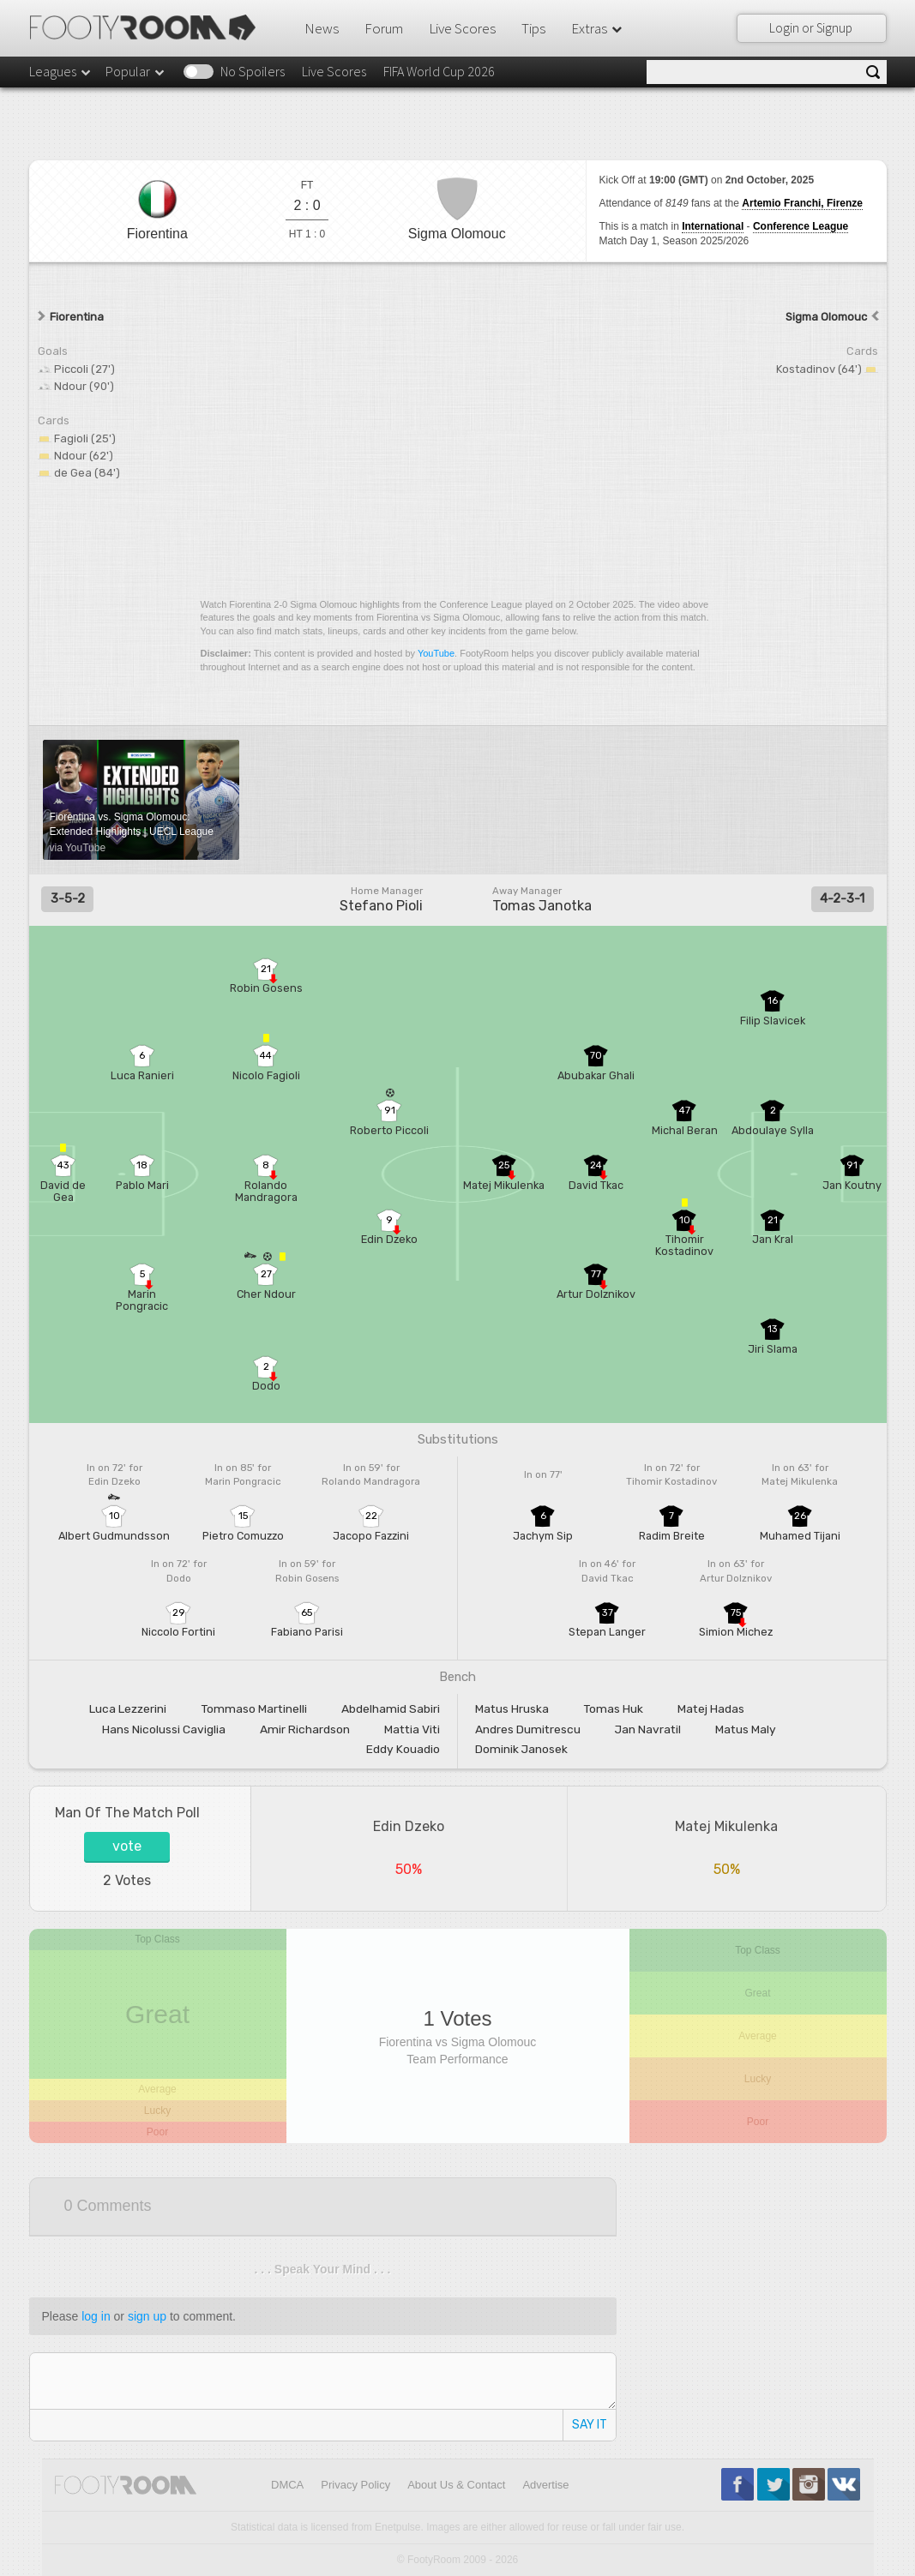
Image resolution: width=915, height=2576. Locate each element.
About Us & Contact (456, 2484)
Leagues (61, 71)
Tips (533, 28)
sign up (147, 2316)
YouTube (436, 653)
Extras (597, 28)
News (321, 28)
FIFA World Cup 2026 (439, 71)
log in (95, 2316)
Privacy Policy (355, 2484)
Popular (135, 71)
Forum (383, 28)
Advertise (545, 2484)
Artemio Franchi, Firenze (802, 203)
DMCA (287, 2484)
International (712, 226)
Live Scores (462, 28)
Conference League (800, 226)
